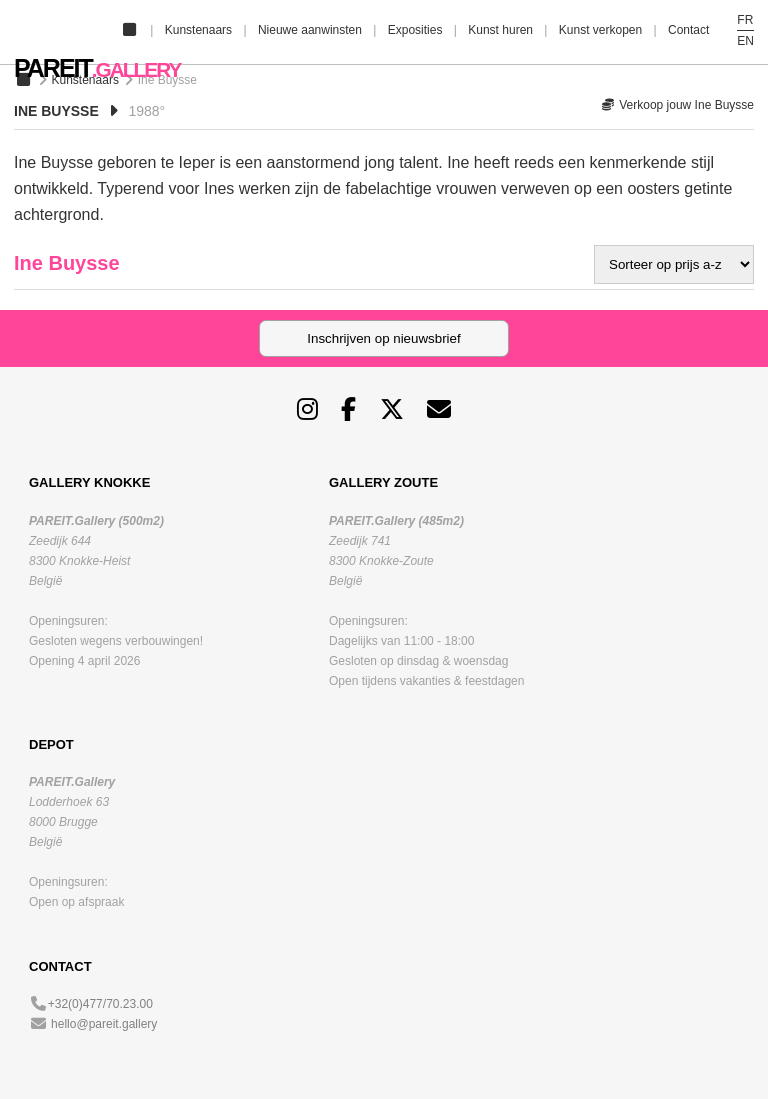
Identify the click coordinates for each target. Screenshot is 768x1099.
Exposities (415, 30)
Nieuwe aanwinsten (310, 30)
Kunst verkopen (600, 30)
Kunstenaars (198, 30)
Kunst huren (500, 30)
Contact (688, 30)
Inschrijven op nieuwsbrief (383, 338)
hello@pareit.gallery (104, 1024)
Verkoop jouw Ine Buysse (677, 105)
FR (745, 20)
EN (745, 41)
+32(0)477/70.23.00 (100, 1004)
